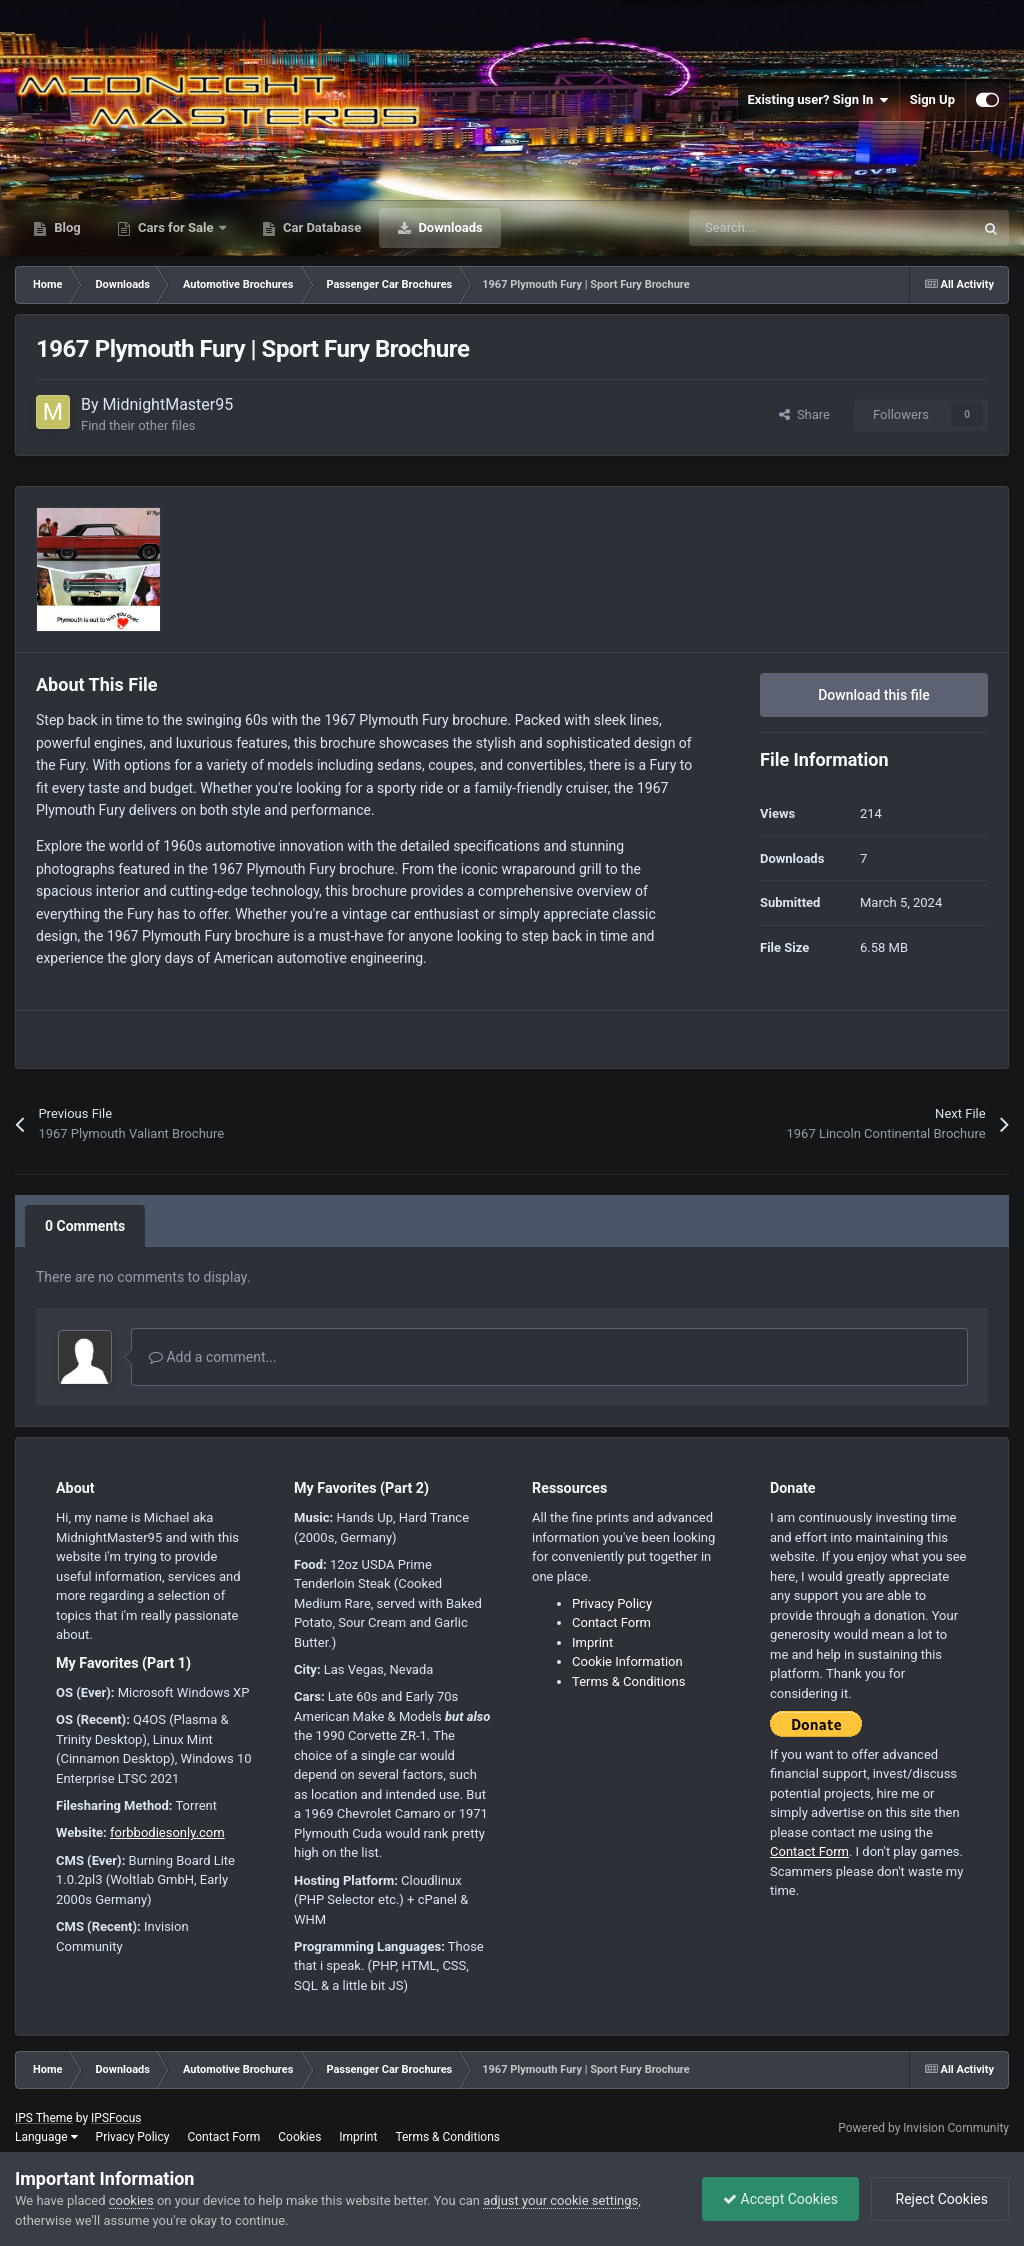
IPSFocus (116, 2118)
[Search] (789, 228)
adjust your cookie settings (560, 2200)
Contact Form (611, 1622)
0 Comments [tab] (85, 1226)
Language (46, 2137)
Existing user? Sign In (818, 100)
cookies (131, 2200)
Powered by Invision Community (923, 2128)
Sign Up (932, 99)
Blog (66, 227)
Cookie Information (627, 1661)
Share (804, 414)
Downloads (449, 227)
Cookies (299, 2137)
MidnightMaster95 (168, 404)
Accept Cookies (780, 2199)
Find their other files (138, 425)
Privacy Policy (612, 1603)
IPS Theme (44, 2118)
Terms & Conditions (628, 1681)
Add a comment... (213, 1357)
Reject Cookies (940, 2199)
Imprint (592, 1642)
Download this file (874, 695)
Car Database (320, 227)
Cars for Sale (176, 227)
